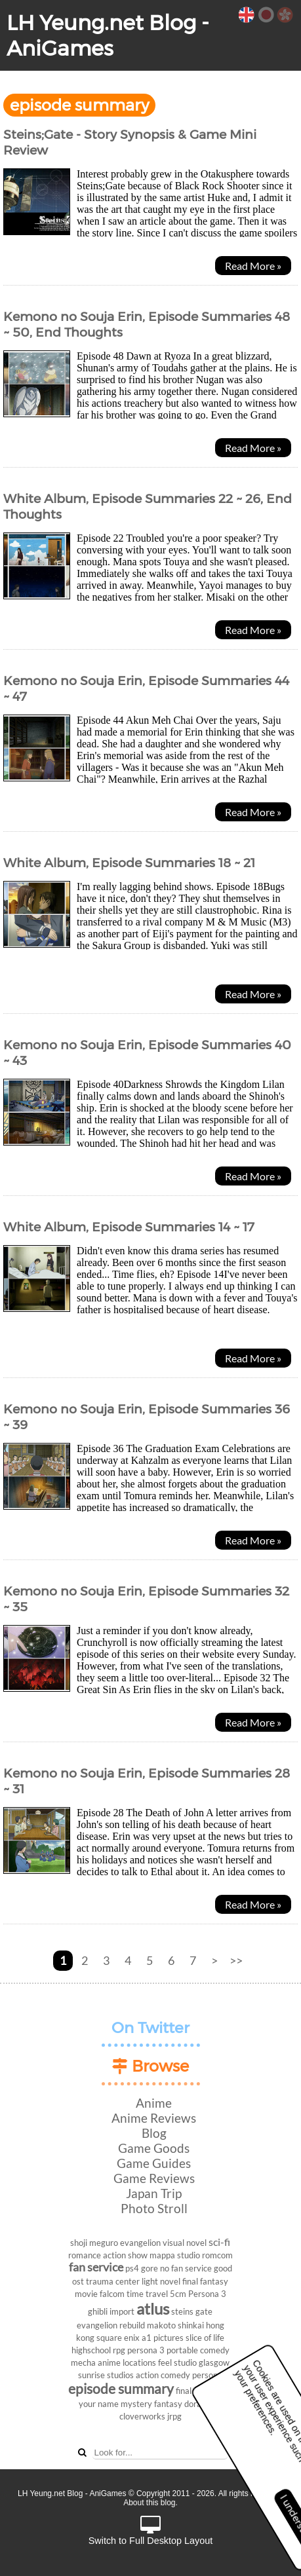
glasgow (214, 2362)
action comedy (163, 2375)
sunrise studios (106, 2375)
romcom (217, 2255)
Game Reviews (154, 2178)
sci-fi (219, 2241)
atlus (152, 2308)
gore (149, 2268)
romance (84, 2255)
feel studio (177, 2362)
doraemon (203, 2404)
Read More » (253, 265)
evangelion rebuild (111, 2325)
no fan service (186, 2268)
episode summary (121, 2388)
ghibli (98, 2311)
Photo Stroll (154, 2208)
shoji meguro (94, 2242)
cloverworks (142, 2416)
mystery (136, 2404)
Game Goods (154, 2148)
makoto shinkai (175, 2325)
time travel (147, 2293)
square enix (118, 2337)
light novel (161, 2281)
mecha (83, 2362)
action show (125, 2255)
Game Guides (154, 2163)
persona (207, 2375)
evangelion (140, 2242)
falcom (112, 2293)
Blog (154, 2132)
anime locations (127, 2362)
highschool (91, 2350)
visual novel (185, 2242)
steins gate (191, 2311)
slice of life (205, 2337)
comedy (215, 2350)
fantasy (168, 2404)
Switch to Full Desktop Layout (151, 2531)
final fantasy (205, 2281)
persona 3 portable (162, 2350)
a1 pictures (163, 2337)
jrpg (174, 2416)
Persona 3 (207, 2293)
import (122, 2311)
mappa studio (175, 2255)
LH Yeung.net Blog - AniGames (108, 35)
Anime (154, 2102)
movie (86, 2293)
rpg (119, 2350)
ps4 (132, 2268)
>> (236, 1961)
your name (99, 2404)
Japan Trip (154, 2193)
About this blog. (150, 2502)
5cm (178, 2293)
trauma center (113, 2281)
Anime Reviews (153, 2117)
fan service (96, 2267)
